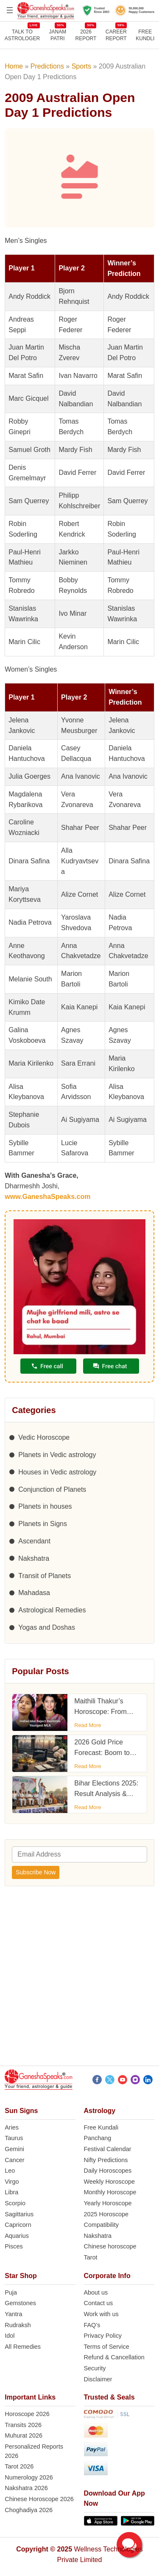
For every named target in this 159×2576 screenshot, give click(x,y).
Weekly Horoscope (109, 2181)
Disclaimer (98, 2379)
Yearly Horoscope (108, 2203)
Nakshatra (33, 1558)
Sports (81, 66)
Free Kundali (101, 2127)
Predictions (47, 66)
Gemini (14, 2149)
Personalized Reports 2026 (34, 2451)
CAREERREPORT (116, 34)
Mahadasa (34, 1592)
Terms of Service (106, 2346)
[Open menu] (10, 10)
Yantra (13, 2314)
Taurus (14, 2138)
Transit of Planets (44, 1575)
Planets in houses (45, 1506)
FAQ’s (92, 2325)
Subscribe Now (36, 1872)
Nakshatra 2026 (26, 2488)
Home (14, 66)
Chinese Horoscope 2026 (39, 2499)
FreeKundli (145, 35)
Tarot (91, 2257)
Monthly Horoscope (110, 2192)
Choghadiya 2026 (29, 2510)
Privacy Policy (103, 2335)
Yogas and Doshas (46, 1627)
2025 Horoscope (106, 2214)
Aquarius (17, 2235)
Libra (11, 2192)
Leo (10, 2170)
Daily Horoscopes (108, 2170)
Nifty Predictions (106, 2160)
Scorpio (15, 2203)
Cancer (14, 2160)
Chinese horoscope (110, 2246)
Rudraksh (18, 2325)
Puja (11, 2292)
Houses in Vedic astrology (57, 1472)
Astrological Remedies (52, 1610)
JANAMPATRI (57, 34)
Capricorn (18, 2224)
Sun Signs (21, 2110)
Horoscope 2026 (27, 2414)
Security (95, 2368)
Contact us (98, 2303)
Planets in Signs (42, 1523)
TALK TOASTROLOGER (22, 34)
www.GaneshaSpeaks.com (47, 1196)
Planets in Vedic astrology (57, 1454)
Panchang (98, 2138)
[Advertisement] (79, 1978)
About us (96, 2292)
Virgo (12, 2181)
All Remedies (23, 2346)
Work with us (101, 2314)
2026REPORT (86, 34)
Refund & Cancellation (114, 2357)
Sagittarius (19, 2214)
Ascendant (34, 1541)
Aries (12, 2127)
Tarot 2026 (19, 2466)
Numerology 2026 (29, 2477)
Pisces (13, 2246)
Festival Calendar (107, 2149)
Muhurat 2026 (23, 2435)
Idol (9, 2335)
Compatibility (101, 2224)
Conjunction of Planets (52, 1489)
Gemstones (20, 2303)
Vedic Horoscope (44, 1437)
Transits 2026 (23, 2425)
